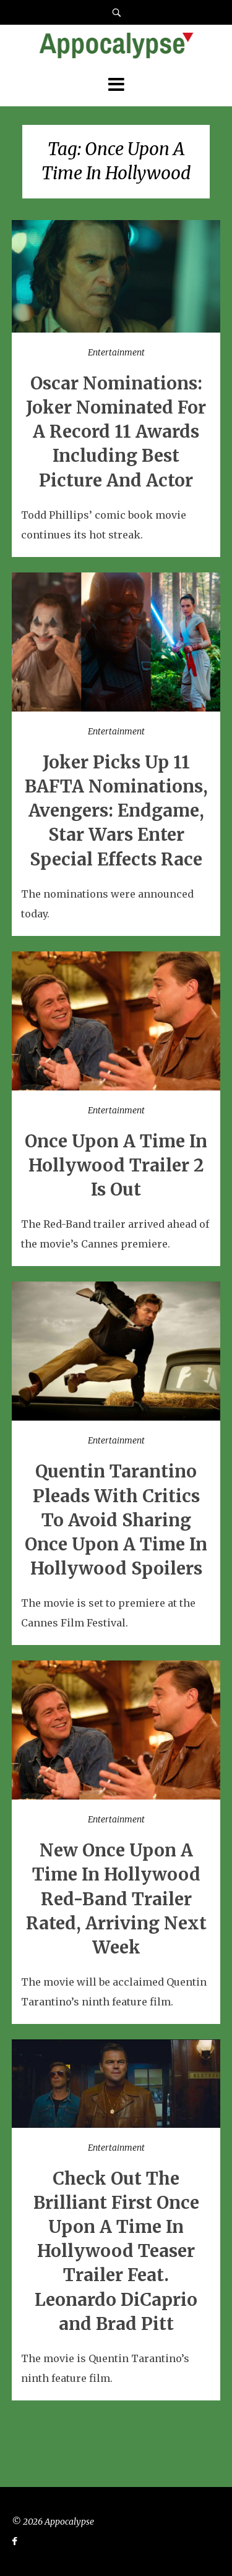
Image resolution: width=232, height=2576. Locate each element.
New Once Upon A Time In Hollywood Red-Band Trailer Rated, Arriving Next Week (116, 1898)
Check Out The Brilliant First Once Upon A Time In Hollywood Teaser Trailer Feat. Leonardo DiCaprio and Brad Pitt (116, 2251)
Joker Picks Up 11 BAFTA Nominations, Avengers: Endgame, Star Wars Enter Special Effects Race (116, 810)
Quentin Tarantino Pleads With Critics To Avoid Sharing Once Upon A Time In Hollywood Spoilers (116, 1519)
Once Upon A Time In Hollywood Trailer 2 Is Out (116, 1165)
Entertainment (116, 352)
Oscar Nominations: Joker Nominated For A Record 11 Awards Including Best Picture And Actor (116, 431)
